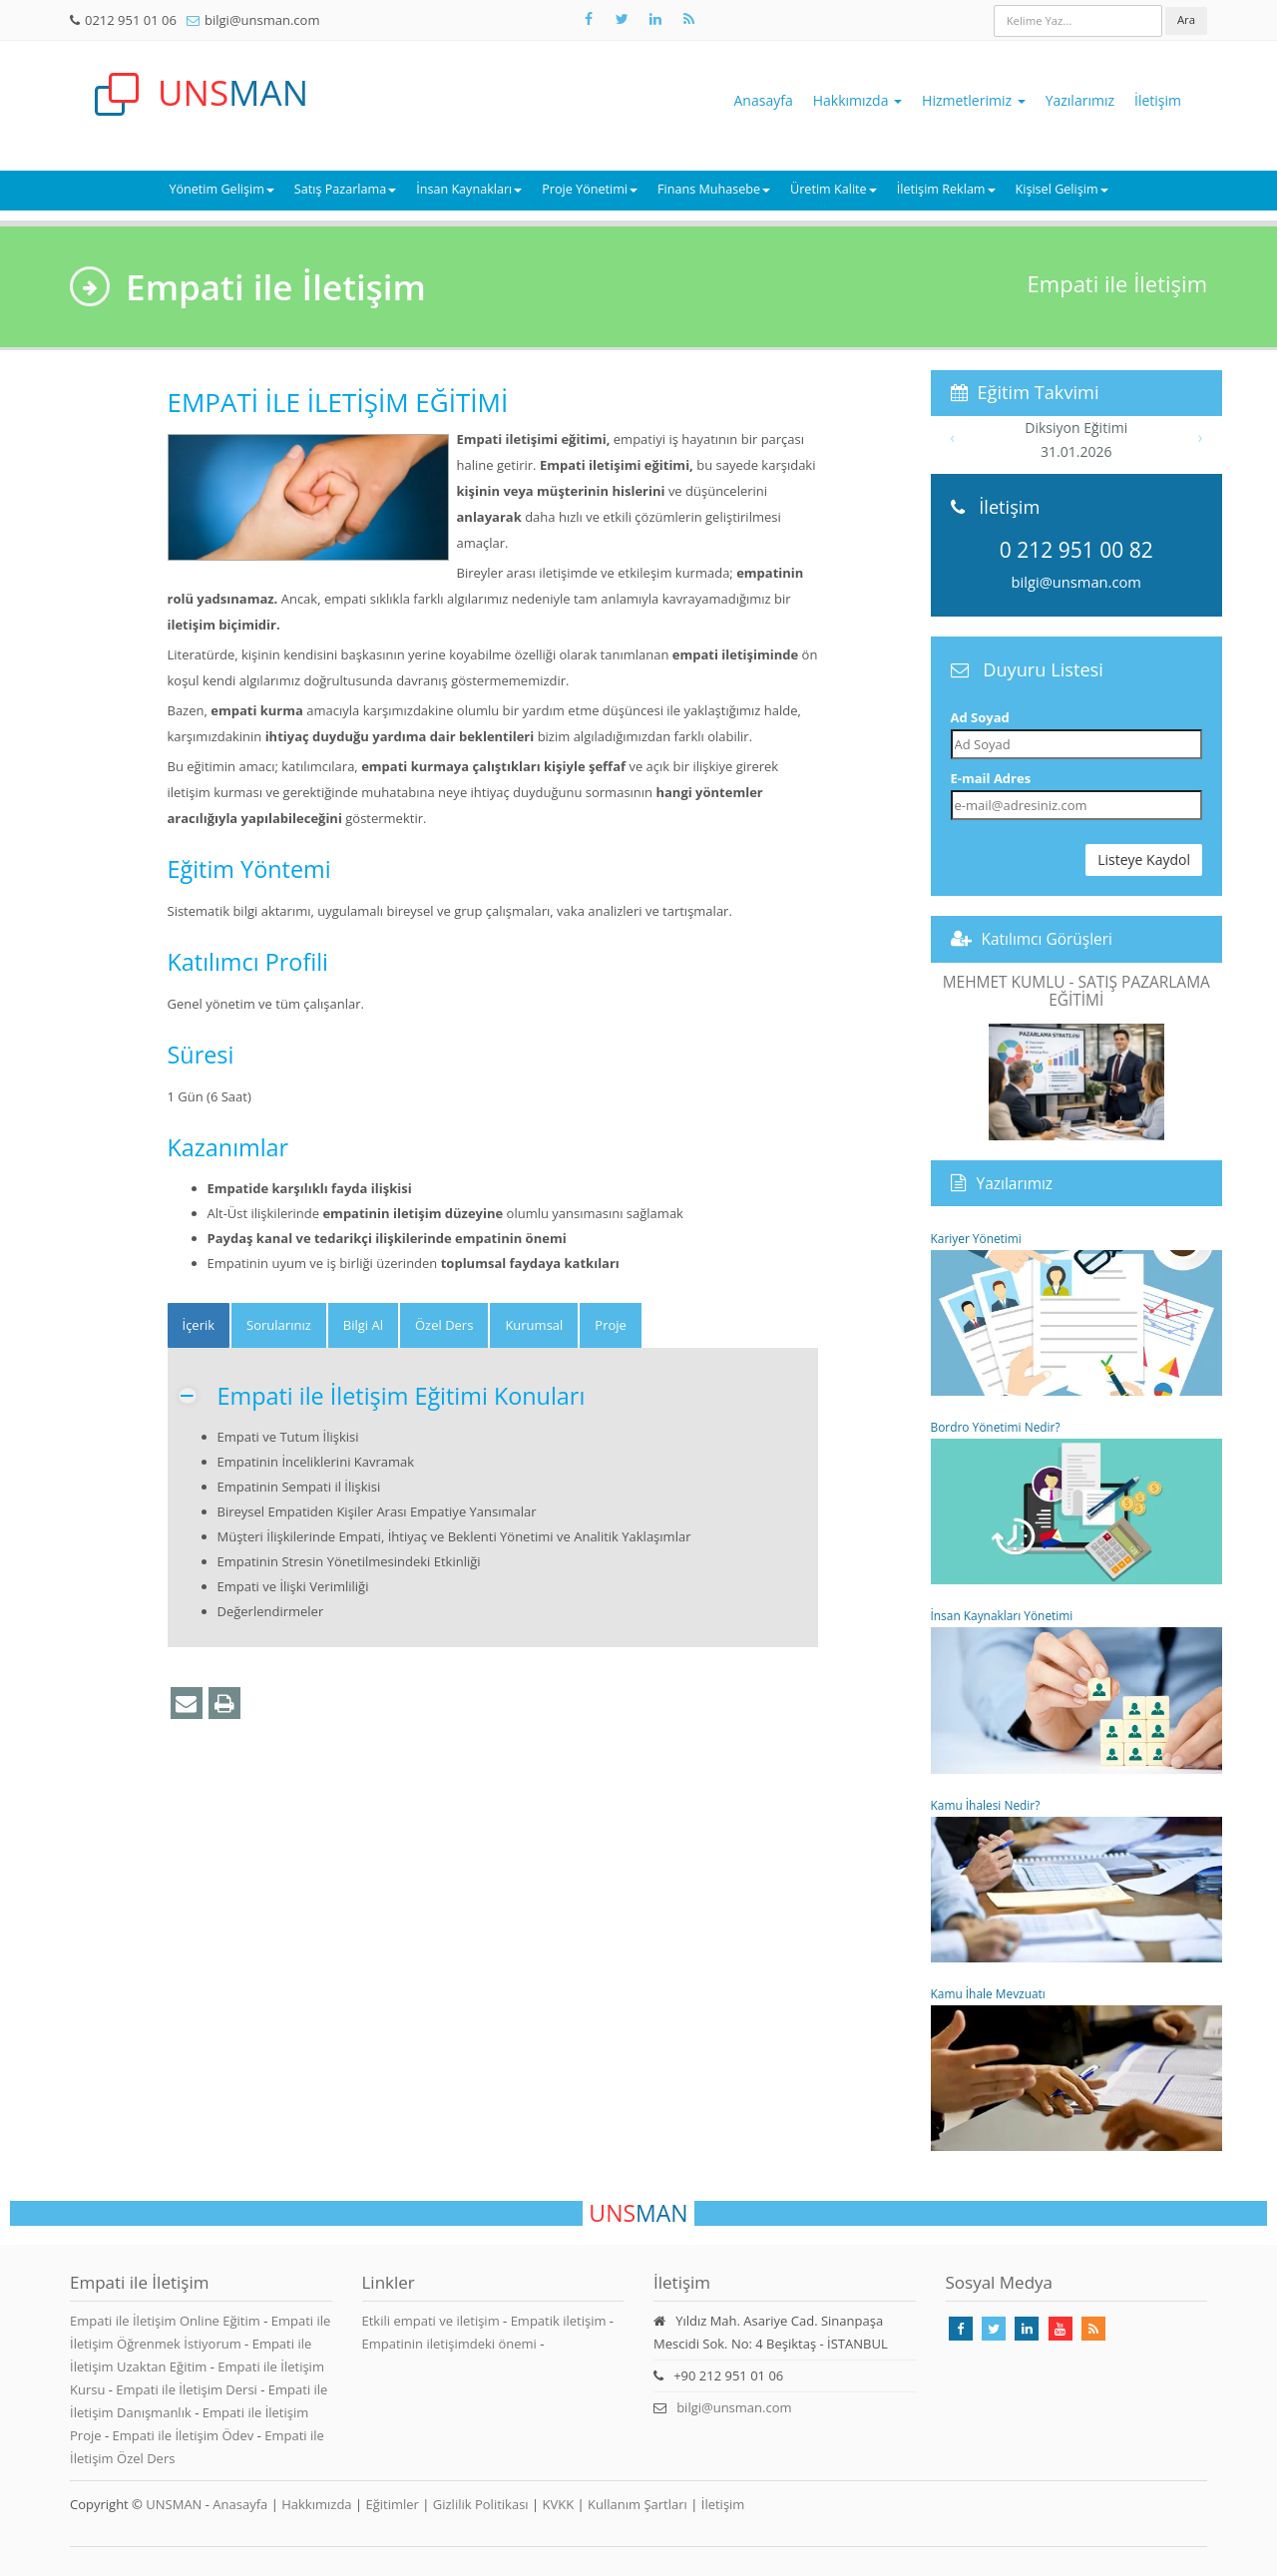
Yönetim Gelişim (221, 189)
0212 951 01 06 (131, 20)
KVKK (559, 2504)
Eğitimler (391, 2504)
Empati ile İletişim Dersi (188, 2389)
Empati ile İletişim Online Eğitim (166, 2321)
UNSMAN (174, 2504)
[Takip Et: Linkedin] (1027, 2329)
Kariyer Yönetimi (1077, 1313)
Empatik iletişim (559, 2321)
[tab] (199, 1325)
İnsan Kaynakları (469, 189)
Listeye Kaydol (1143, 859)
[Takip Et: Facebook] (589, 19)
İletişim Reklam (946, 189)
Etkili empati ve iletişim (431, 2321)
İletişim (1157, 100)
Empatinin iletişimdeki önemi (449, 2344)
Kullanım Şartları (637, 2504)
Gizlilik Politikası (481, 2504)
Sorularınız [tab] (278, 1325)
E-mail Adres (991, 778)
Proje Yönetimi (590, 189)
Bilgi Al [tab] (363, 1325)
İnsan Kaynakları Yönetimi (1077, 1690)
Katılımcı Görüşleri (1047, 939)
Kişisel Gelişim (1062, 189)
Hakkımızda (857, 100)
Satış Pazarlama (345, 189)
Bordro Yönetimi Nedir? (1077, 1501)
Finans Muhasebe (713, 189)
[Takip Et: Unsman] (655, 19)
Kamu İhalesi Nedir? (1077, 1879)
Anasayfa (763, 100)
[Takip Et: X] (622, 19)
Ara (1186, 19)
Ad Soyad (980, 717)
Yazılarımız (1080, 100)
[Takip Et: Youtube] (1060, 2329)
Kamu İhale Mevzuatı (1077, 2068)
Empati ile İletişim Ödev (184, 2435)
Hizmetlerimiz (974, 100)
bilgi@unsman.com (262, 20)
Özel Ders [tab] (444, 1325)
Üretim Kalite (833, 189)
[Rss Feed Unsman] (688, 19)
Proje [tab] (611, 1325)
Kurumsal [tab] (534, 1325)
